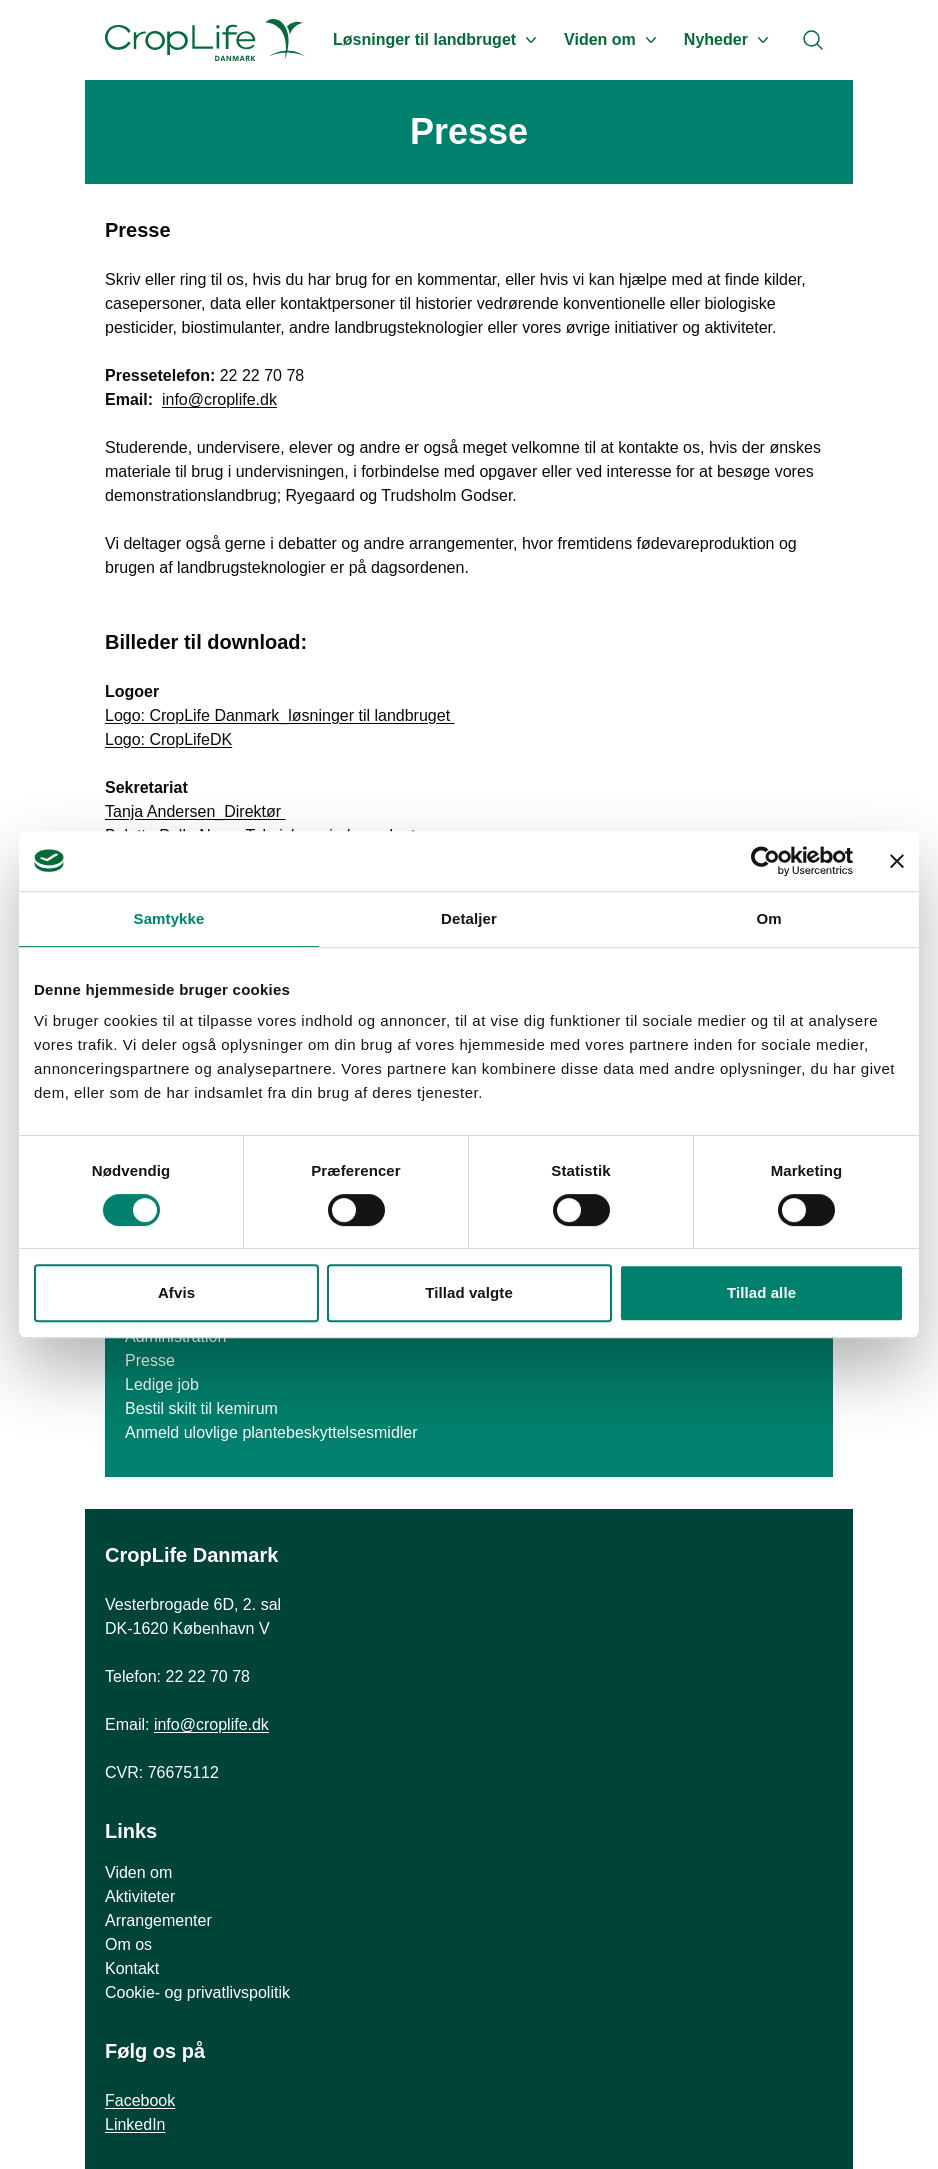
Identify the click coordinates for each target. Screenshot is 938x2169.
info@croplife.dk (219, 399)
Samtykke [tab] (169, 918)
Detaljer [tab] (469, 918)
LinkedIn (135, 2124)
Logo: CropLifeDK (168, 739)
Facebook (140, 2100)
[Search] (813, 40)
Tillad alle (761, 1292)
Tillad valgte (469, 1292)
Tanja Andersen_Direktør (195, 811)
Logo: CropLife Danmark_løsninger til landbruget (280, 715)
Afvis (176, 1292)
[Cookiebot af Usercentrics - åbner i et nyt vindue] (765, 861)
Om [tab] (768, 918)
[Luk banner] (897, 861)
